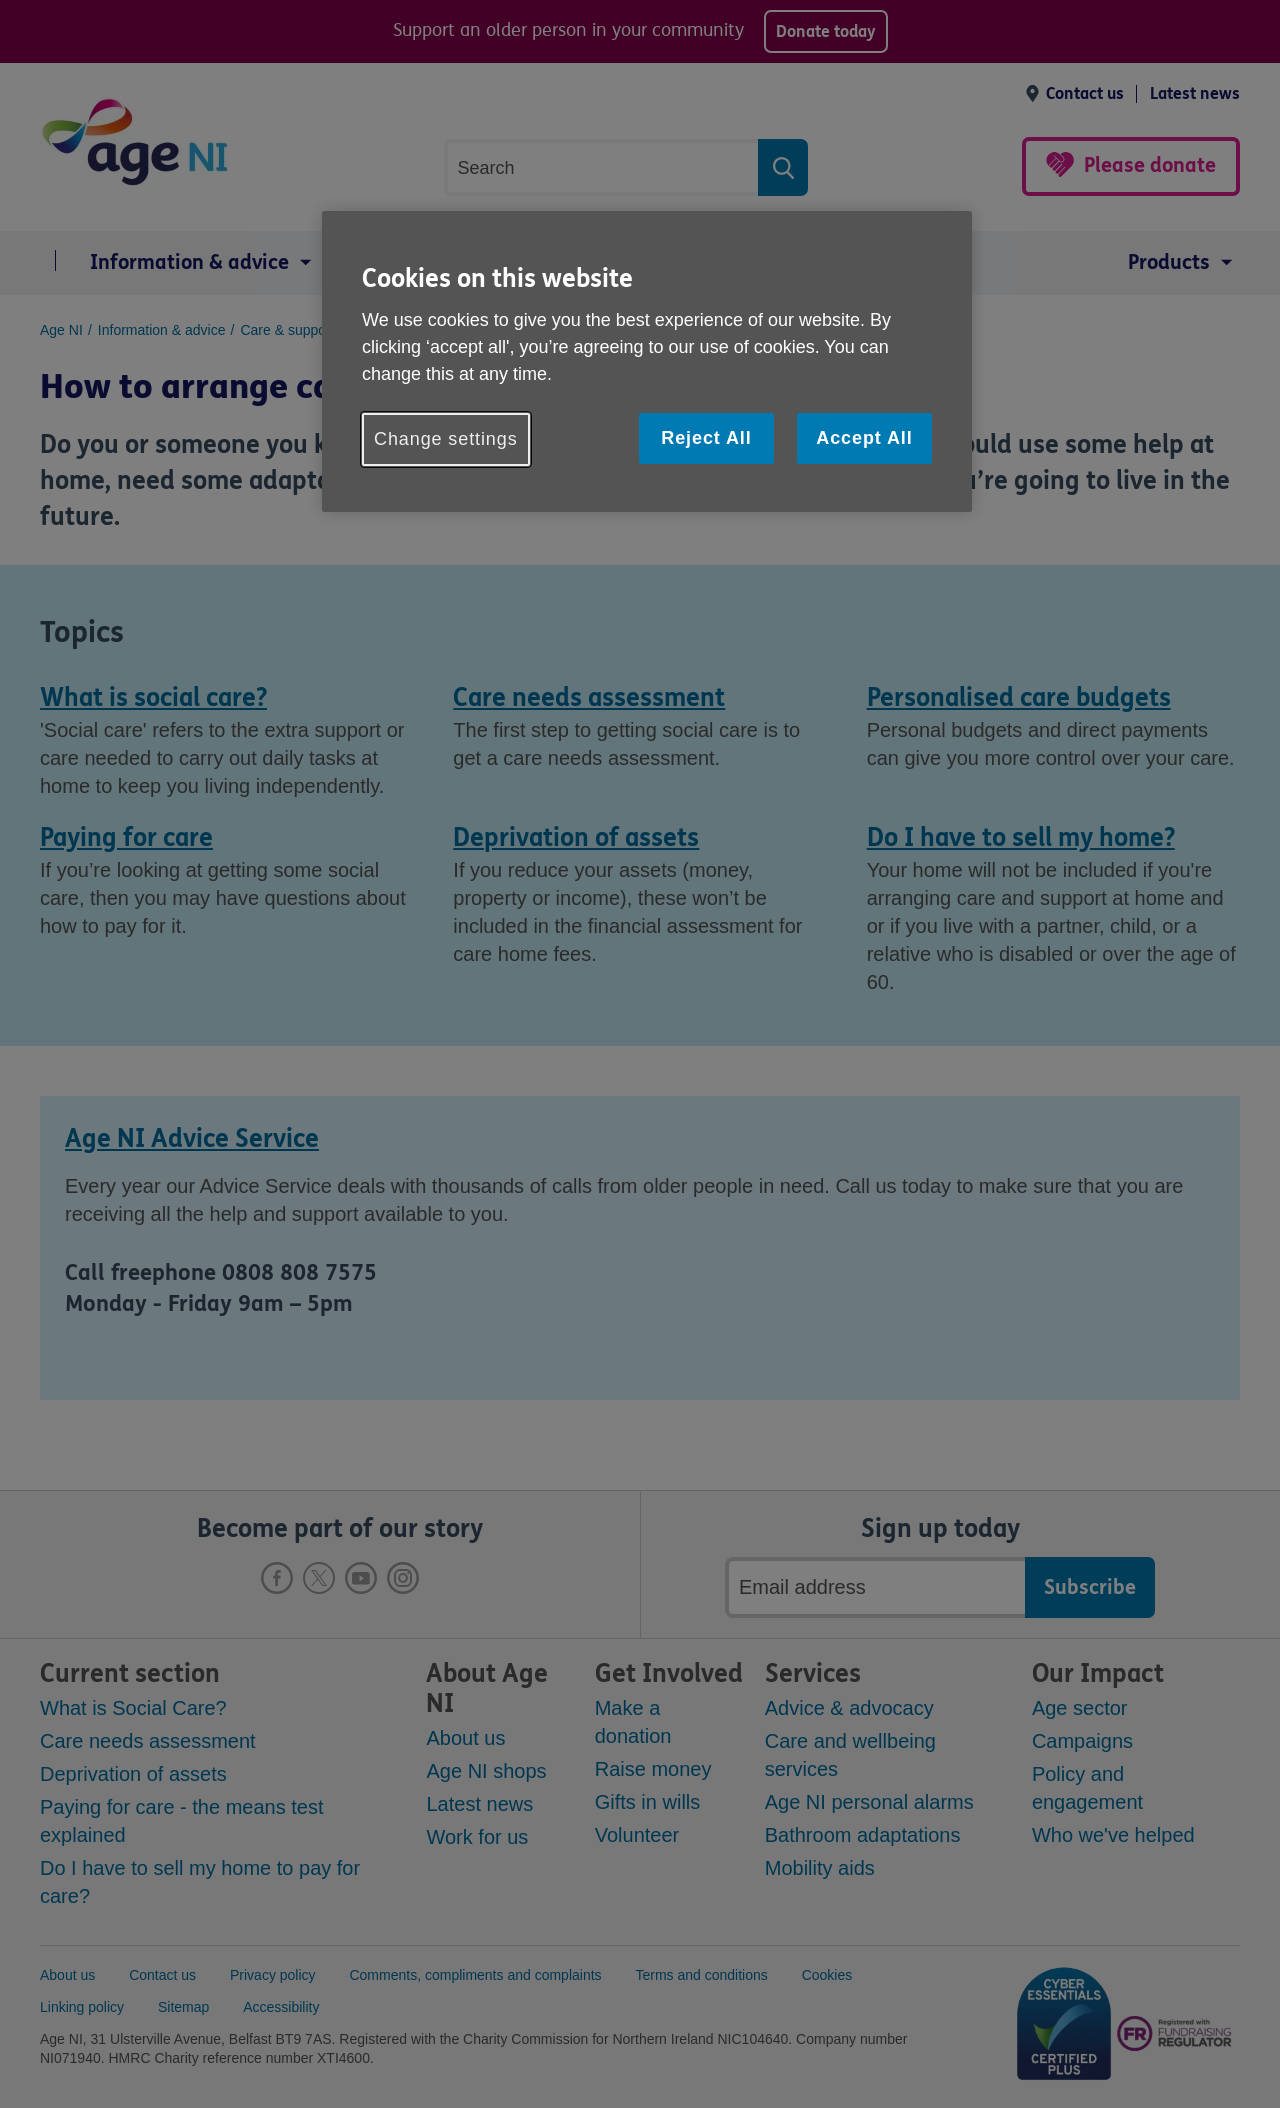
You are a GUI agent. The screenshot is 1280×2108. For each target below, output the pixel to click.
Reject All (706, 438)
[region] (647, 361)
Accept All (864, 438)
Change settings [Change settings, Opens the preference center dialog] (446, 439)
